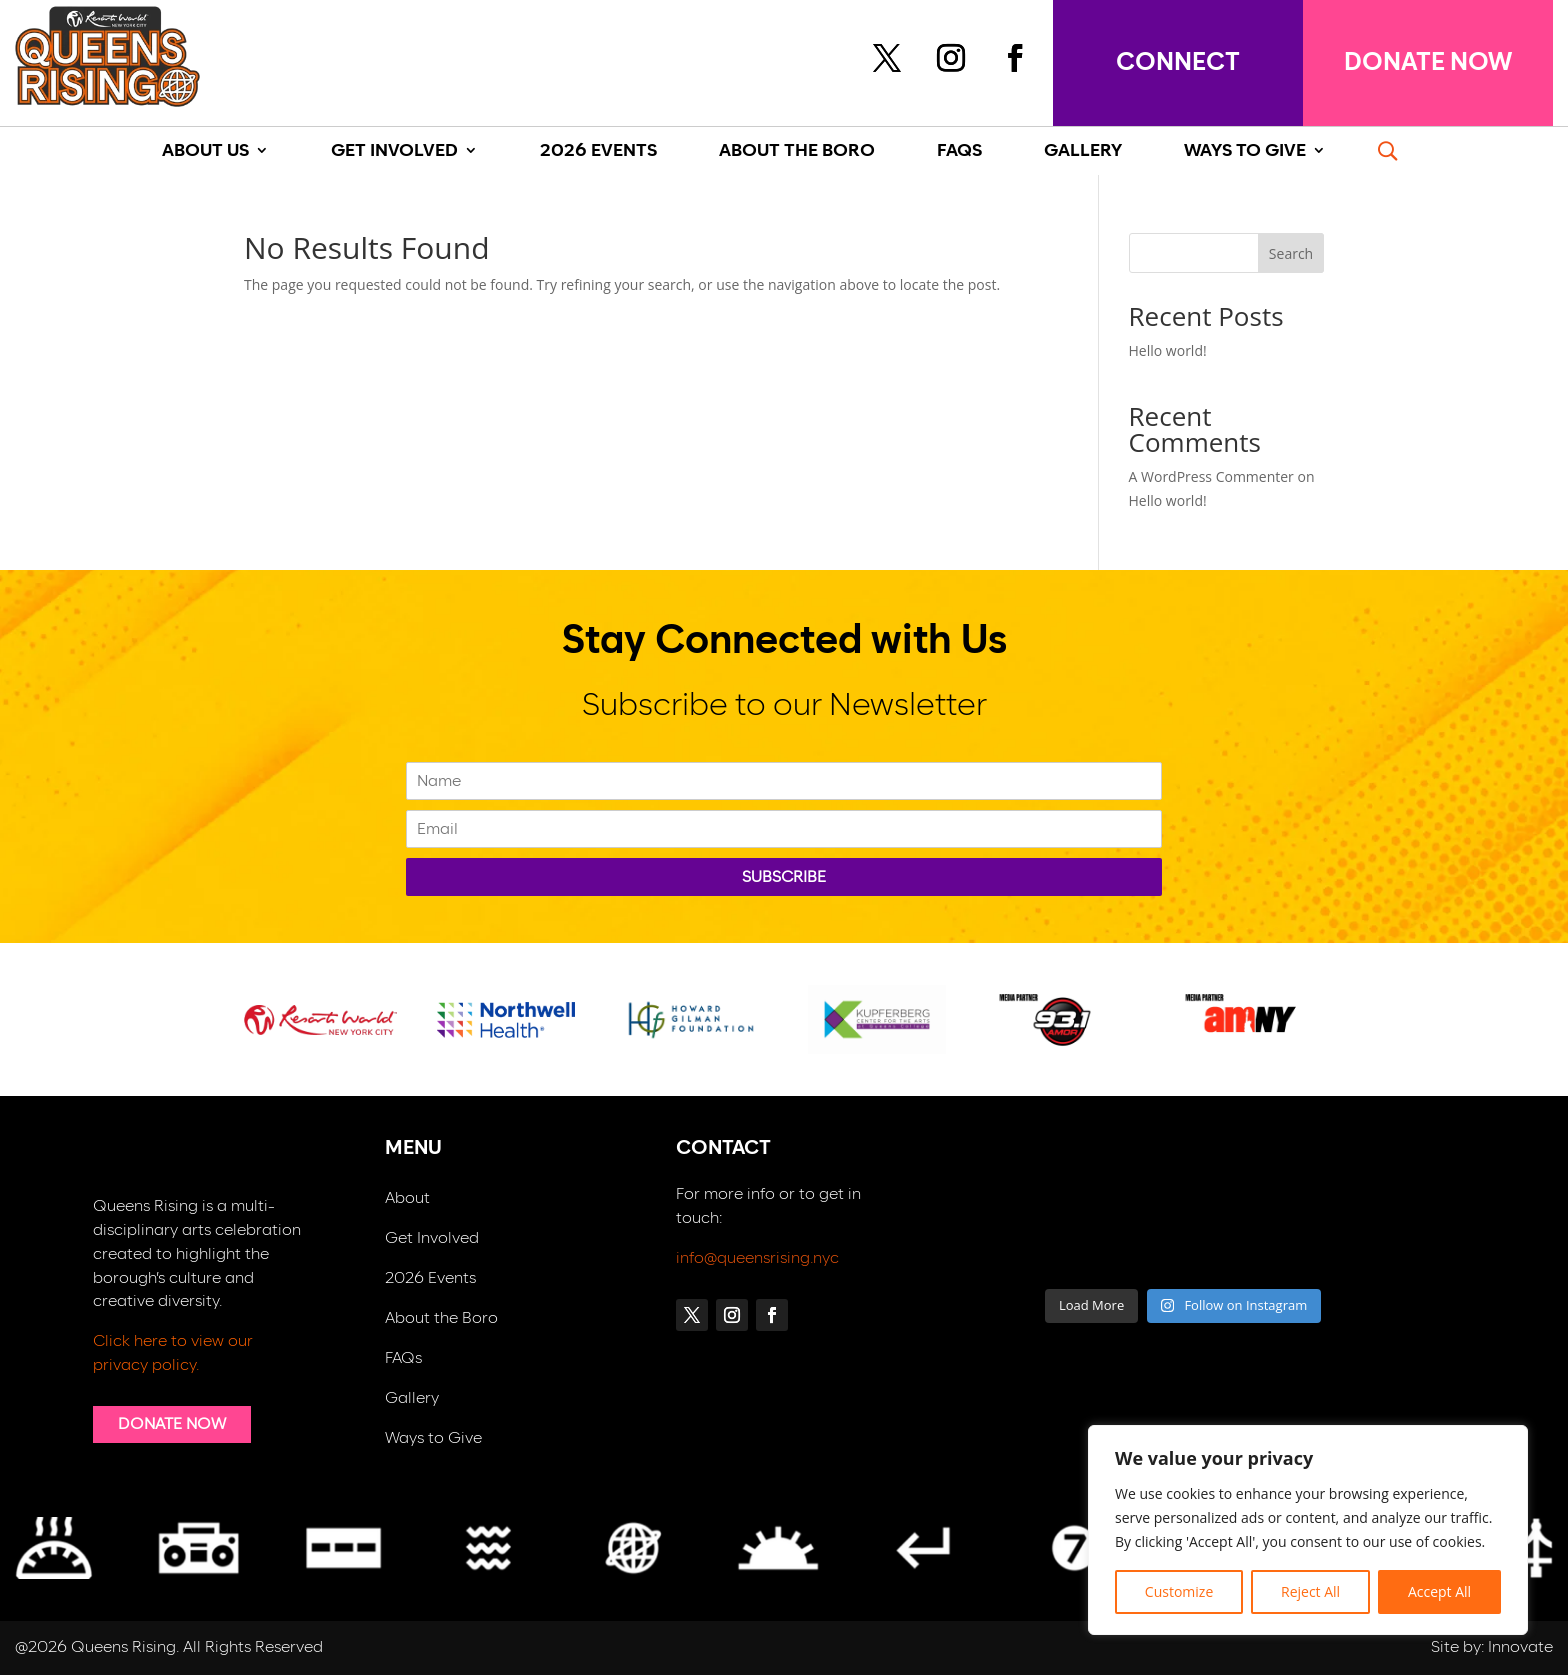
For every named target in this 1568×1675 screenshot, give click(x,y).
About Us (205, 151)
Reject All (1310, 1591)
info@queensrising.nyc (757, 1258)
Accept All (1439, 1591)
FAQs (403, 1358)
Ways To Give (1245, 151)
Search (1291, 253)
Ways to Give (433, 1438)
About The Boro (797, 151)
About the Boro (441, 1318)
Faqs (959, 151)
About (407, 1198)
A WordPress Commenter (1211, 476)
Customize (1179, 1591)
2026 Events (598, 151)
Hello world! (1168, 350)
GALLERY (1083, 151)
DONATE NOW (1428, 62)
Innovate (1520, 1647)
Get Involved (394, 151)
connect (1178, 62)
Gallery (412, 1398)
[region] (1308, 1530)
